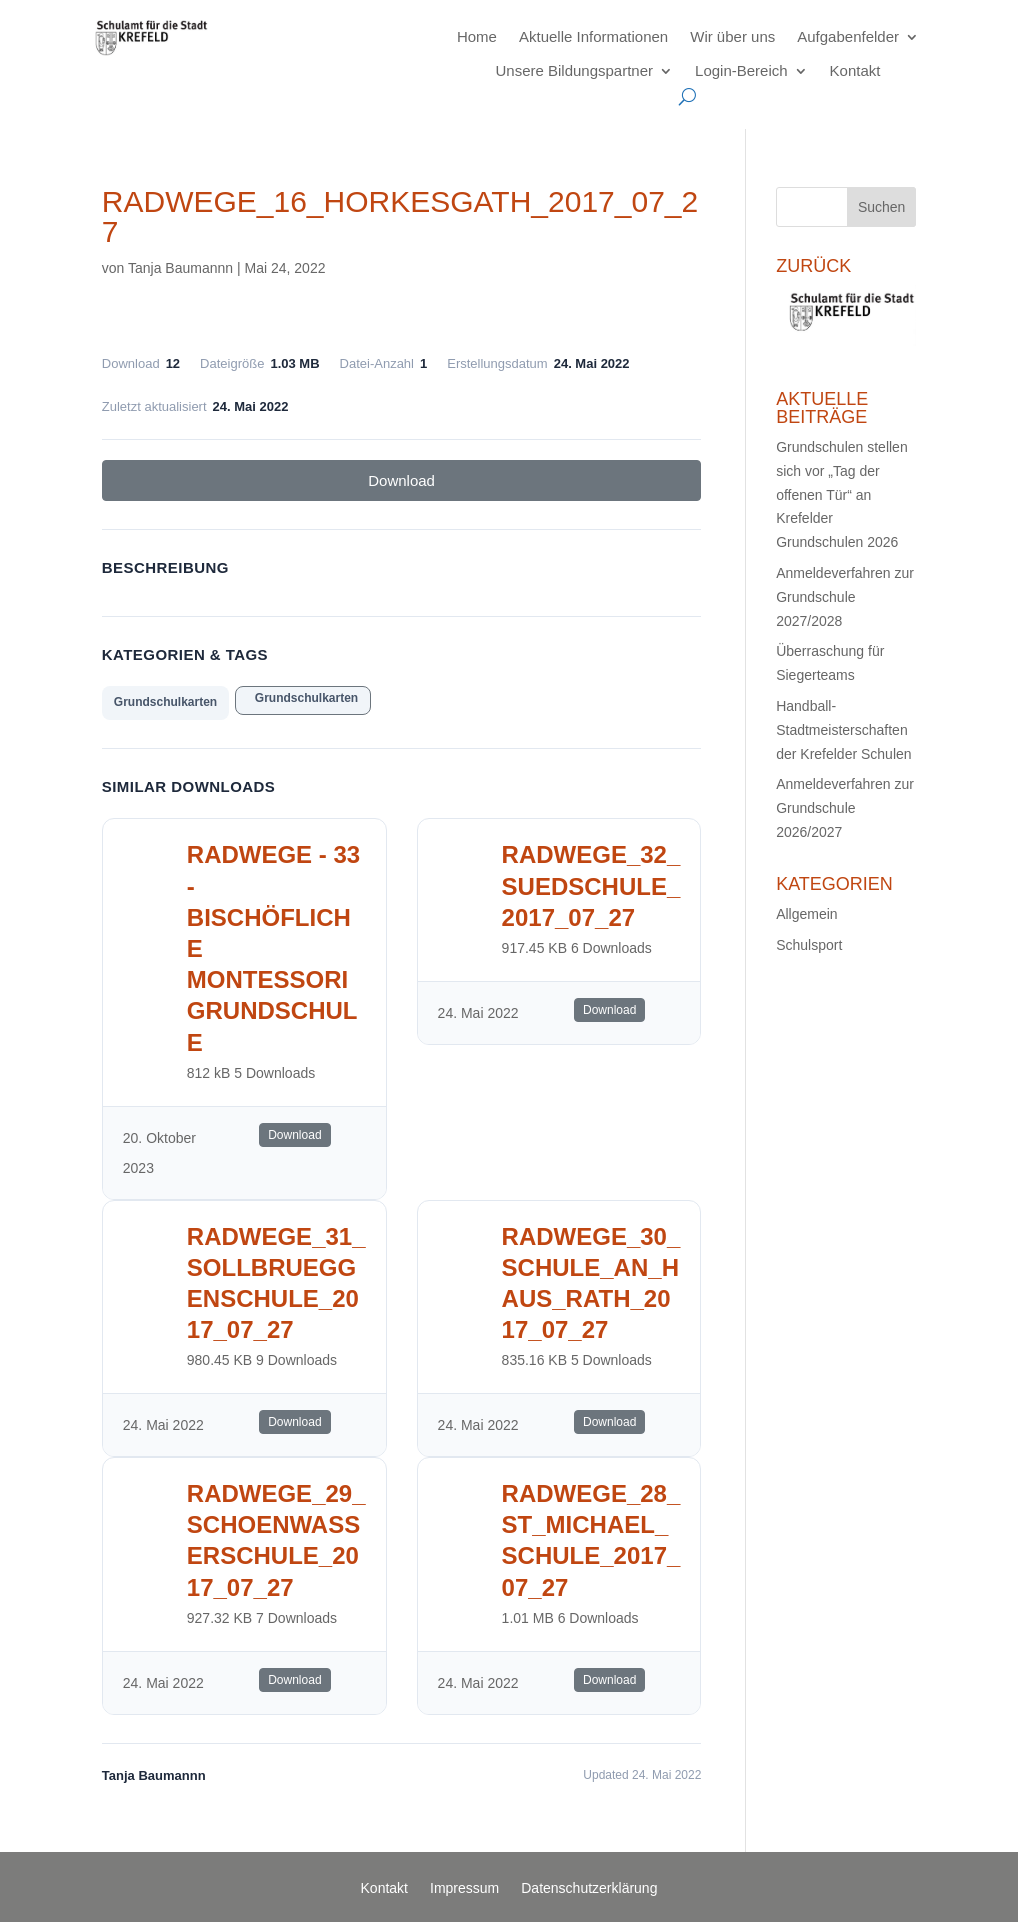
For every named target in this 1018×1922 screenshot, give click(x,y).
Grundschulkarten (165, 702)
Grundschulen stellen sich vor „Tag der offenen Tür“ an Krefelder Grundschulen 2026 (842, 494)
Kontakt (855, 70)
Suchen (881, 207)
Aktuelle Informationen (593, 36)
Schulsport (809, 945)
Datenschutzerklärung (589, 1888)
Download (401, 480)
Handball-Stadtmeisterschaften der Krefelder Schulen (843, 730)
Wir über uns (732, 36)
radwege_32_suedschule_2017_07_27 (591, 885)
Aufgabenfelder (848, 36)
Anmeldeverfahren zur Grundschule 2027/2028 (845, 597)
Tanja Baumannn (180, 268)
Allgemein (806, 914)
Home (477, 36)
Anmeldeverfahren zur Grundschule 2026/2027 (845, 808)
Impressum (464, 1888)
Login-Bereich (741, 70)
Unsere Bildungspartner (574, 70)
